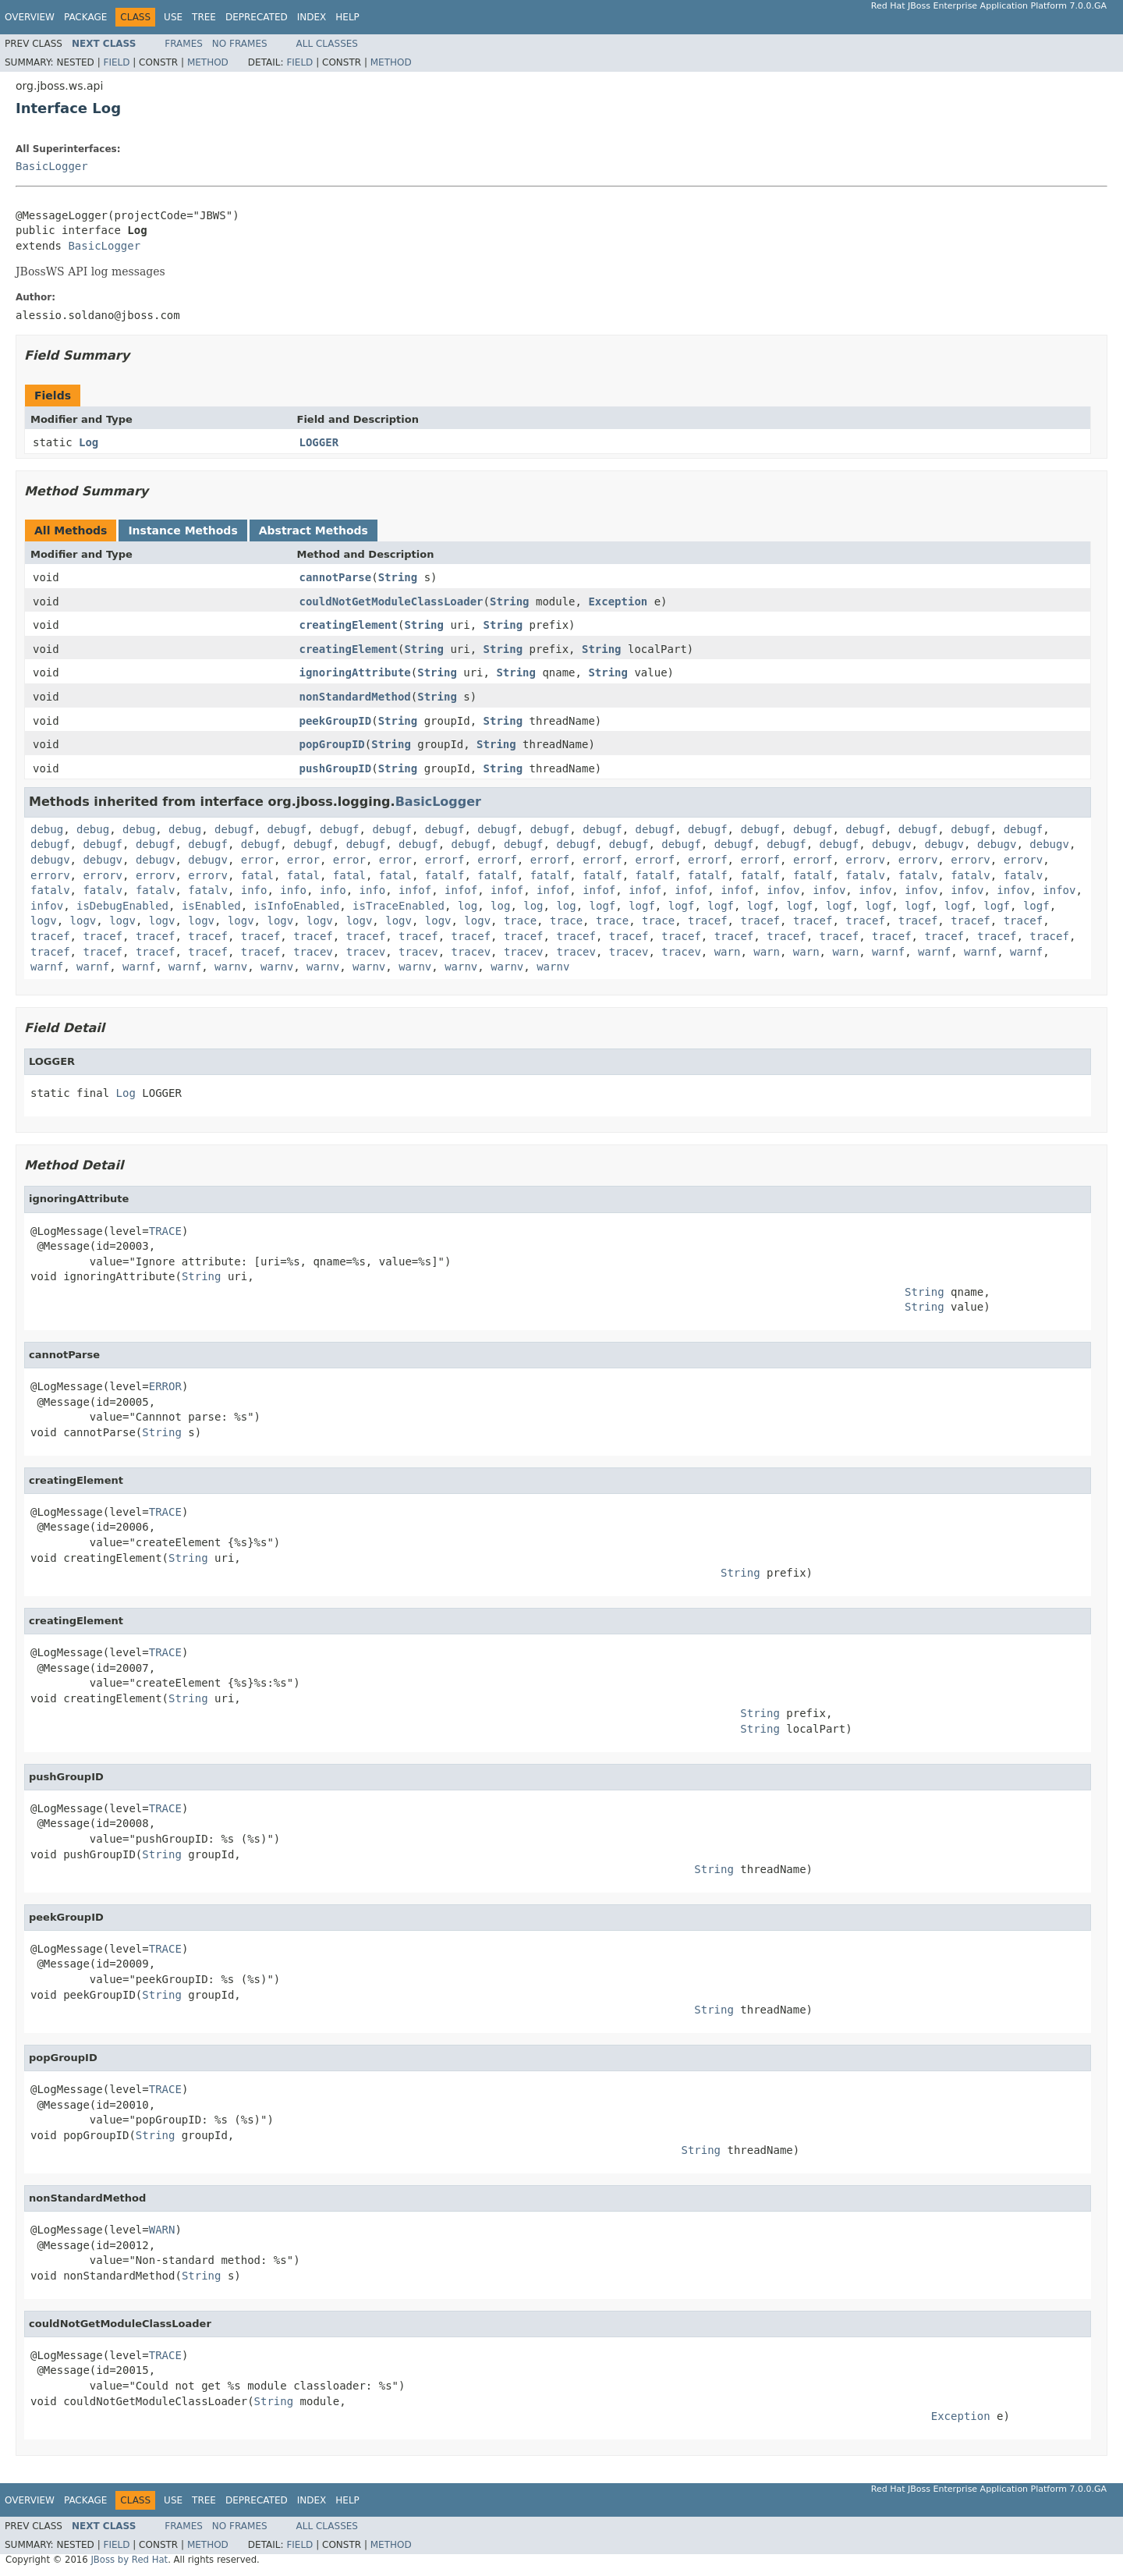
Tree (204, 17)
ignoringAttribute (355, 672)
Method (207, 62)
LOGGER (319, 442)
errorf (445, 859)
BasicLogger (52, 166)
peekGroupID (335, 721)
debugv (892, 844)
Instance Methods (182, 530)
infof (415, 890)
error (257, 859)
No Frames (239, 43)
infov (783, 890)
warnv (230, 966)
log (467, 905)
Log (88, 442)
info (254, 890)
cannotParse (335, 577)
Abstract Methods (313, 530)
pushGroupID (335, 768)
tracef (708, 920)
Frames (184, 43)
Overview (30, 17)
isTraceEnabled (398, 905)
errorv (865, 859)
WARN (162, 2229)
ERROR (165, 1386)
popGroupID (332, 744)
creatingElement (348, 625)
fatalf (445, 875)
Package (85, 17)
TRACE (165, 1231)
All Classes (327, 43)
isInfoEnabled (297, 905)
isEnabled (211, 905)
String (398, 577)
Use (173, 17)
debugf (234, 829)
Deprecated (256, 17)
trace (520, 920)
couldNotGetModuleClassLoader (391, 601)
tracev (313, 952)
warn (727, 952)
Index (312, 17)
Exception (617, 601)
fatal (257, 875)
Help (347, 17)
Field (116, 62)
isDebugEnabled (122, 905)
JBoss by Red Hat (129, 2559)
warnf (888, 952)
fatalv (865, 875)
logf (603, 905)
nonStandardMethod (355, 696)
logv (43, 920)
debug (46, 829)
